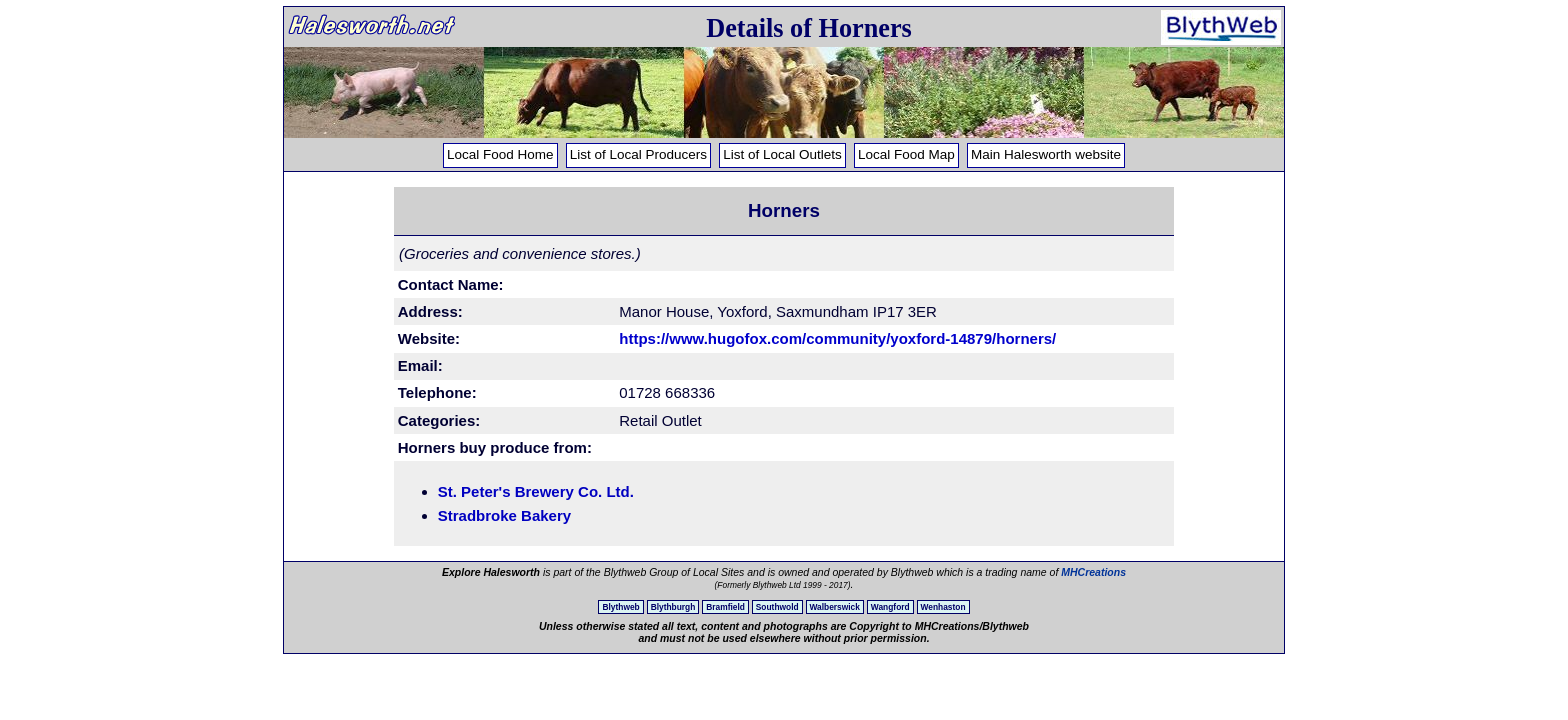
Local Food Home (500, 154)
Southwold (777, 607)
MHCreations (1093, 572)
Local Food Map (906, 154)
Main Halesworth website (1046, 154)
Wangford (890, 607)
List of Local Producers (638, 154)
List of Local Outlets (782, 154)
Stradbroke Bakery (504, 515)
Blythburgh (673, 607)
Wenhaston (943, 607)
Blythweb (620, 607)
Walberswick (835, 607)
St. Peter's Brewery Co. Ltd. (536, 491)
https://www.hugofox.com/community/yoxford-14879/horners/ (837, 338)
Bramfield (725, 607)
